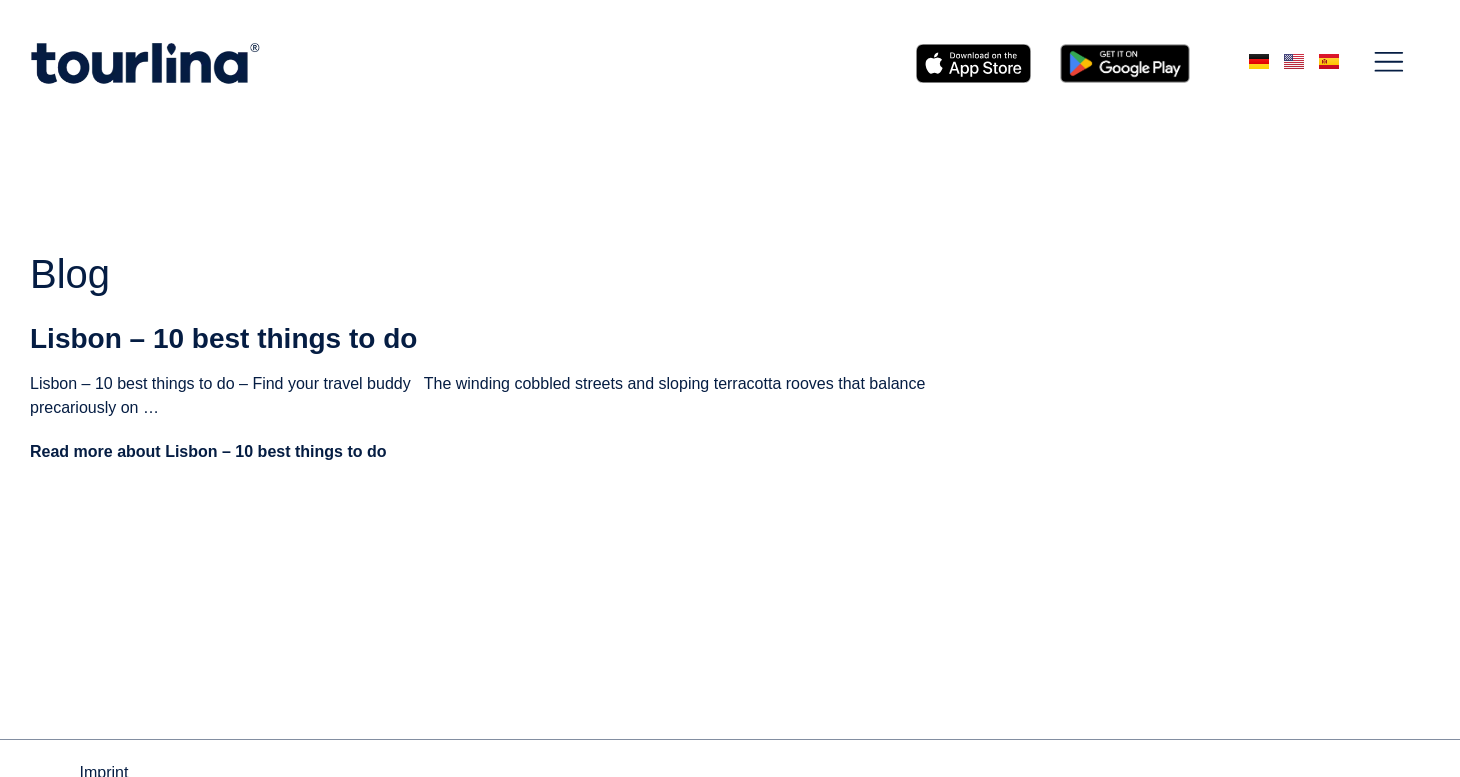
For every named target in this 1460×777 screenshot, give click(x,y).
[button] (1389, 63)
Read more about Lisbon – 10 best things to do (208, 451)
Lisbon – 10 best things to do (223, 338)
